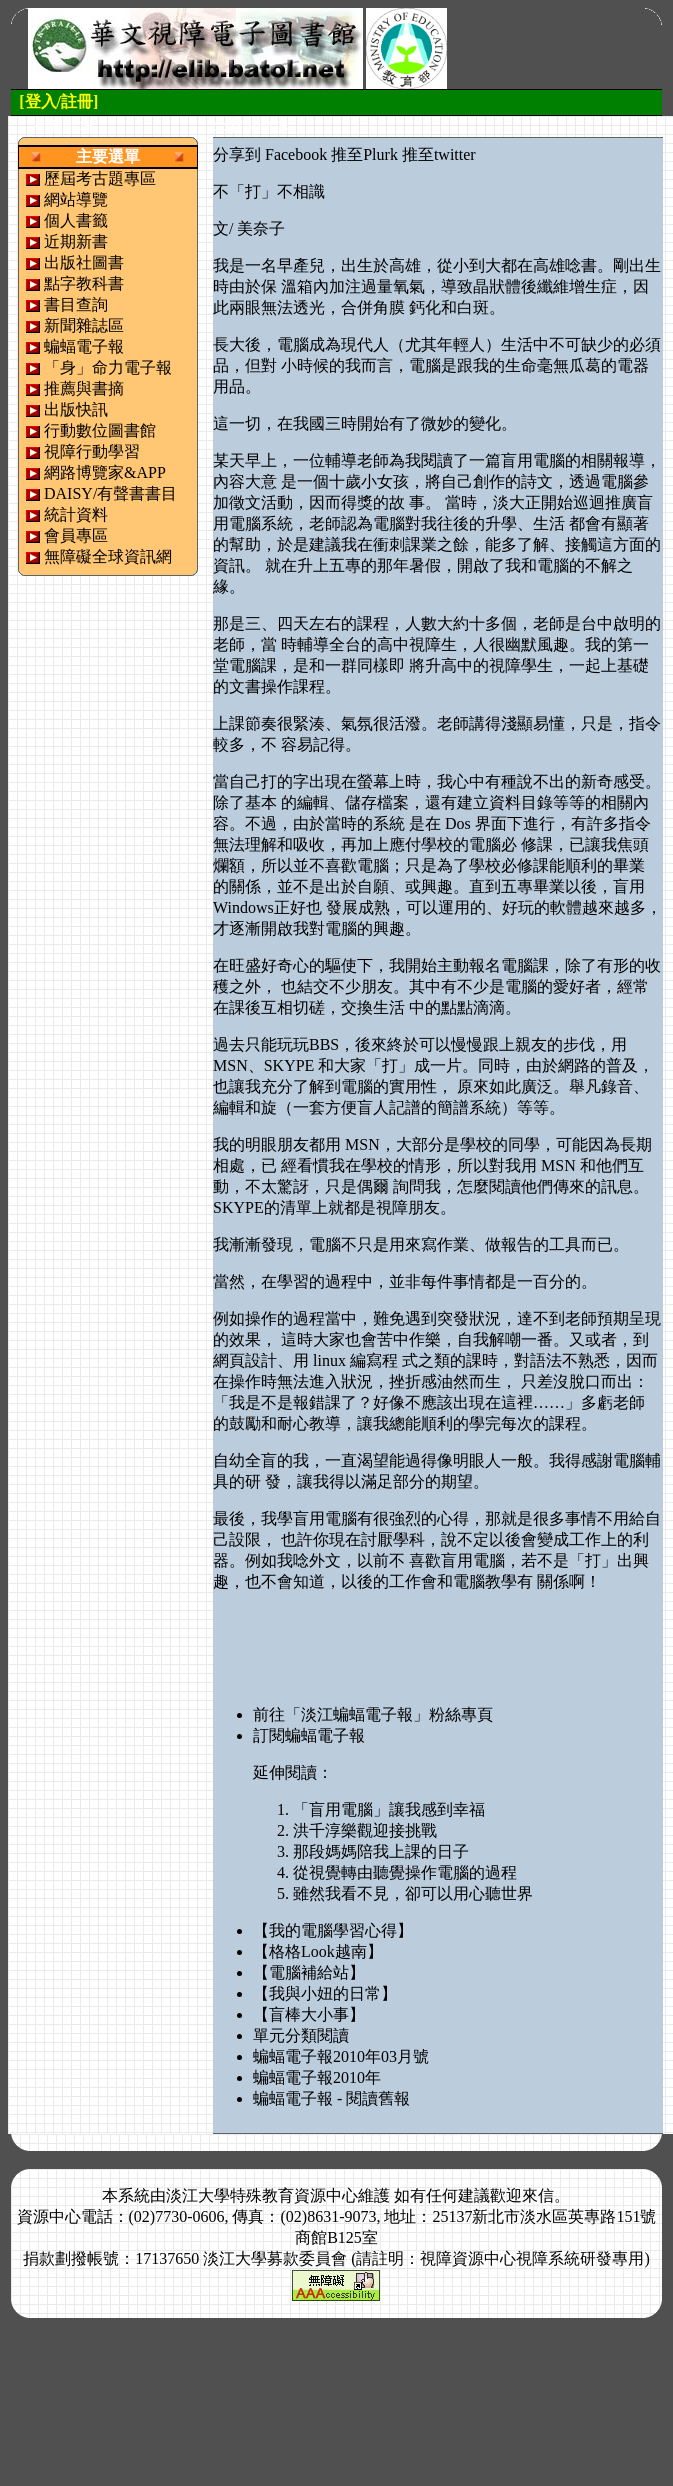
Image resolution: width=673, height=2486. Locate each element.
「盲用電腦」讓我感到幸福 (389, 1809)
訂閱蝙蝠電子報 (309, 1735)
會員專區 (76, 535)
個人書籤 (76, 220)
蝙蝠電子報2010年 (317, 2077)
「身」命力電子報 (108, 367)
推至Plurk (364, 154)
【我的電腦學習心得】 (333, 1930)
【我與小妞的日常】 (325, 1993)
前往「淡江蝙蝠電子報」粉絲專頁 (373, 1714)
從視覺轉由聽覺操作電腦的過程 (405, 1872)
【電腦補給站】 (309, 1972)
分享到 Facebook (270, 154)
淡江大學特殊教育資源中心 (262, 2195)
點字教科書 (84, 283)
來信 (538, 2195)
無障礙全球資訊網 (108, 556)
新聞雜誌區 (84, 325)
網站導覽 (76, 199)
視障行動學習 (92, 451)
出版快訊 (76, 409)
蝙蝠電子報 (84, 346)
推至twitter (439, 154)
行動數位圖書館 (100, 430)
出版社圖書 (84, 262)
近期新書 (76, 241)
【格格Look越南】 (318, 1951)
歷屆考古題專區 (100, 178)
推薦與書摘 (84, 388)
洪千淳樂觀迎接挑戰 (365, 1830)
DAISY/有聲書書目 (110, 493)
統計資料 (76, 514)
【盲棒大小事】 (309, 2014)
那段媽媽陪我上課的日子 (381, 1851)
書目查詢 (76, 304)
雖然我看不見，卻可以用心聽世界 (413, 1893)
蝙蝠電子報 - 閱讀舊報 (331, 2098)
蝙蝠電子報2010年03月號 (341, 2056)
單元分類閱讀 (301, 2035)
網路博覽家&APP (105, 472)
